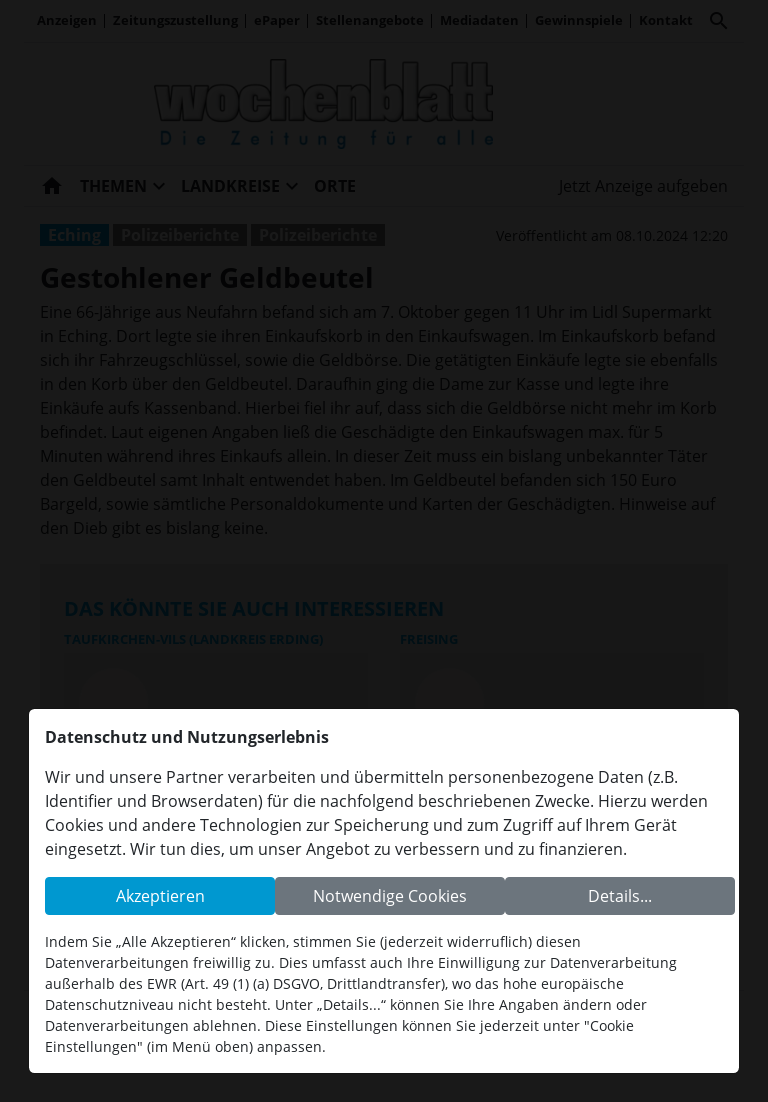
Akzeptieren (160, 896)
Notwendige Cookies (390, 896)
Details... (620, 896)
